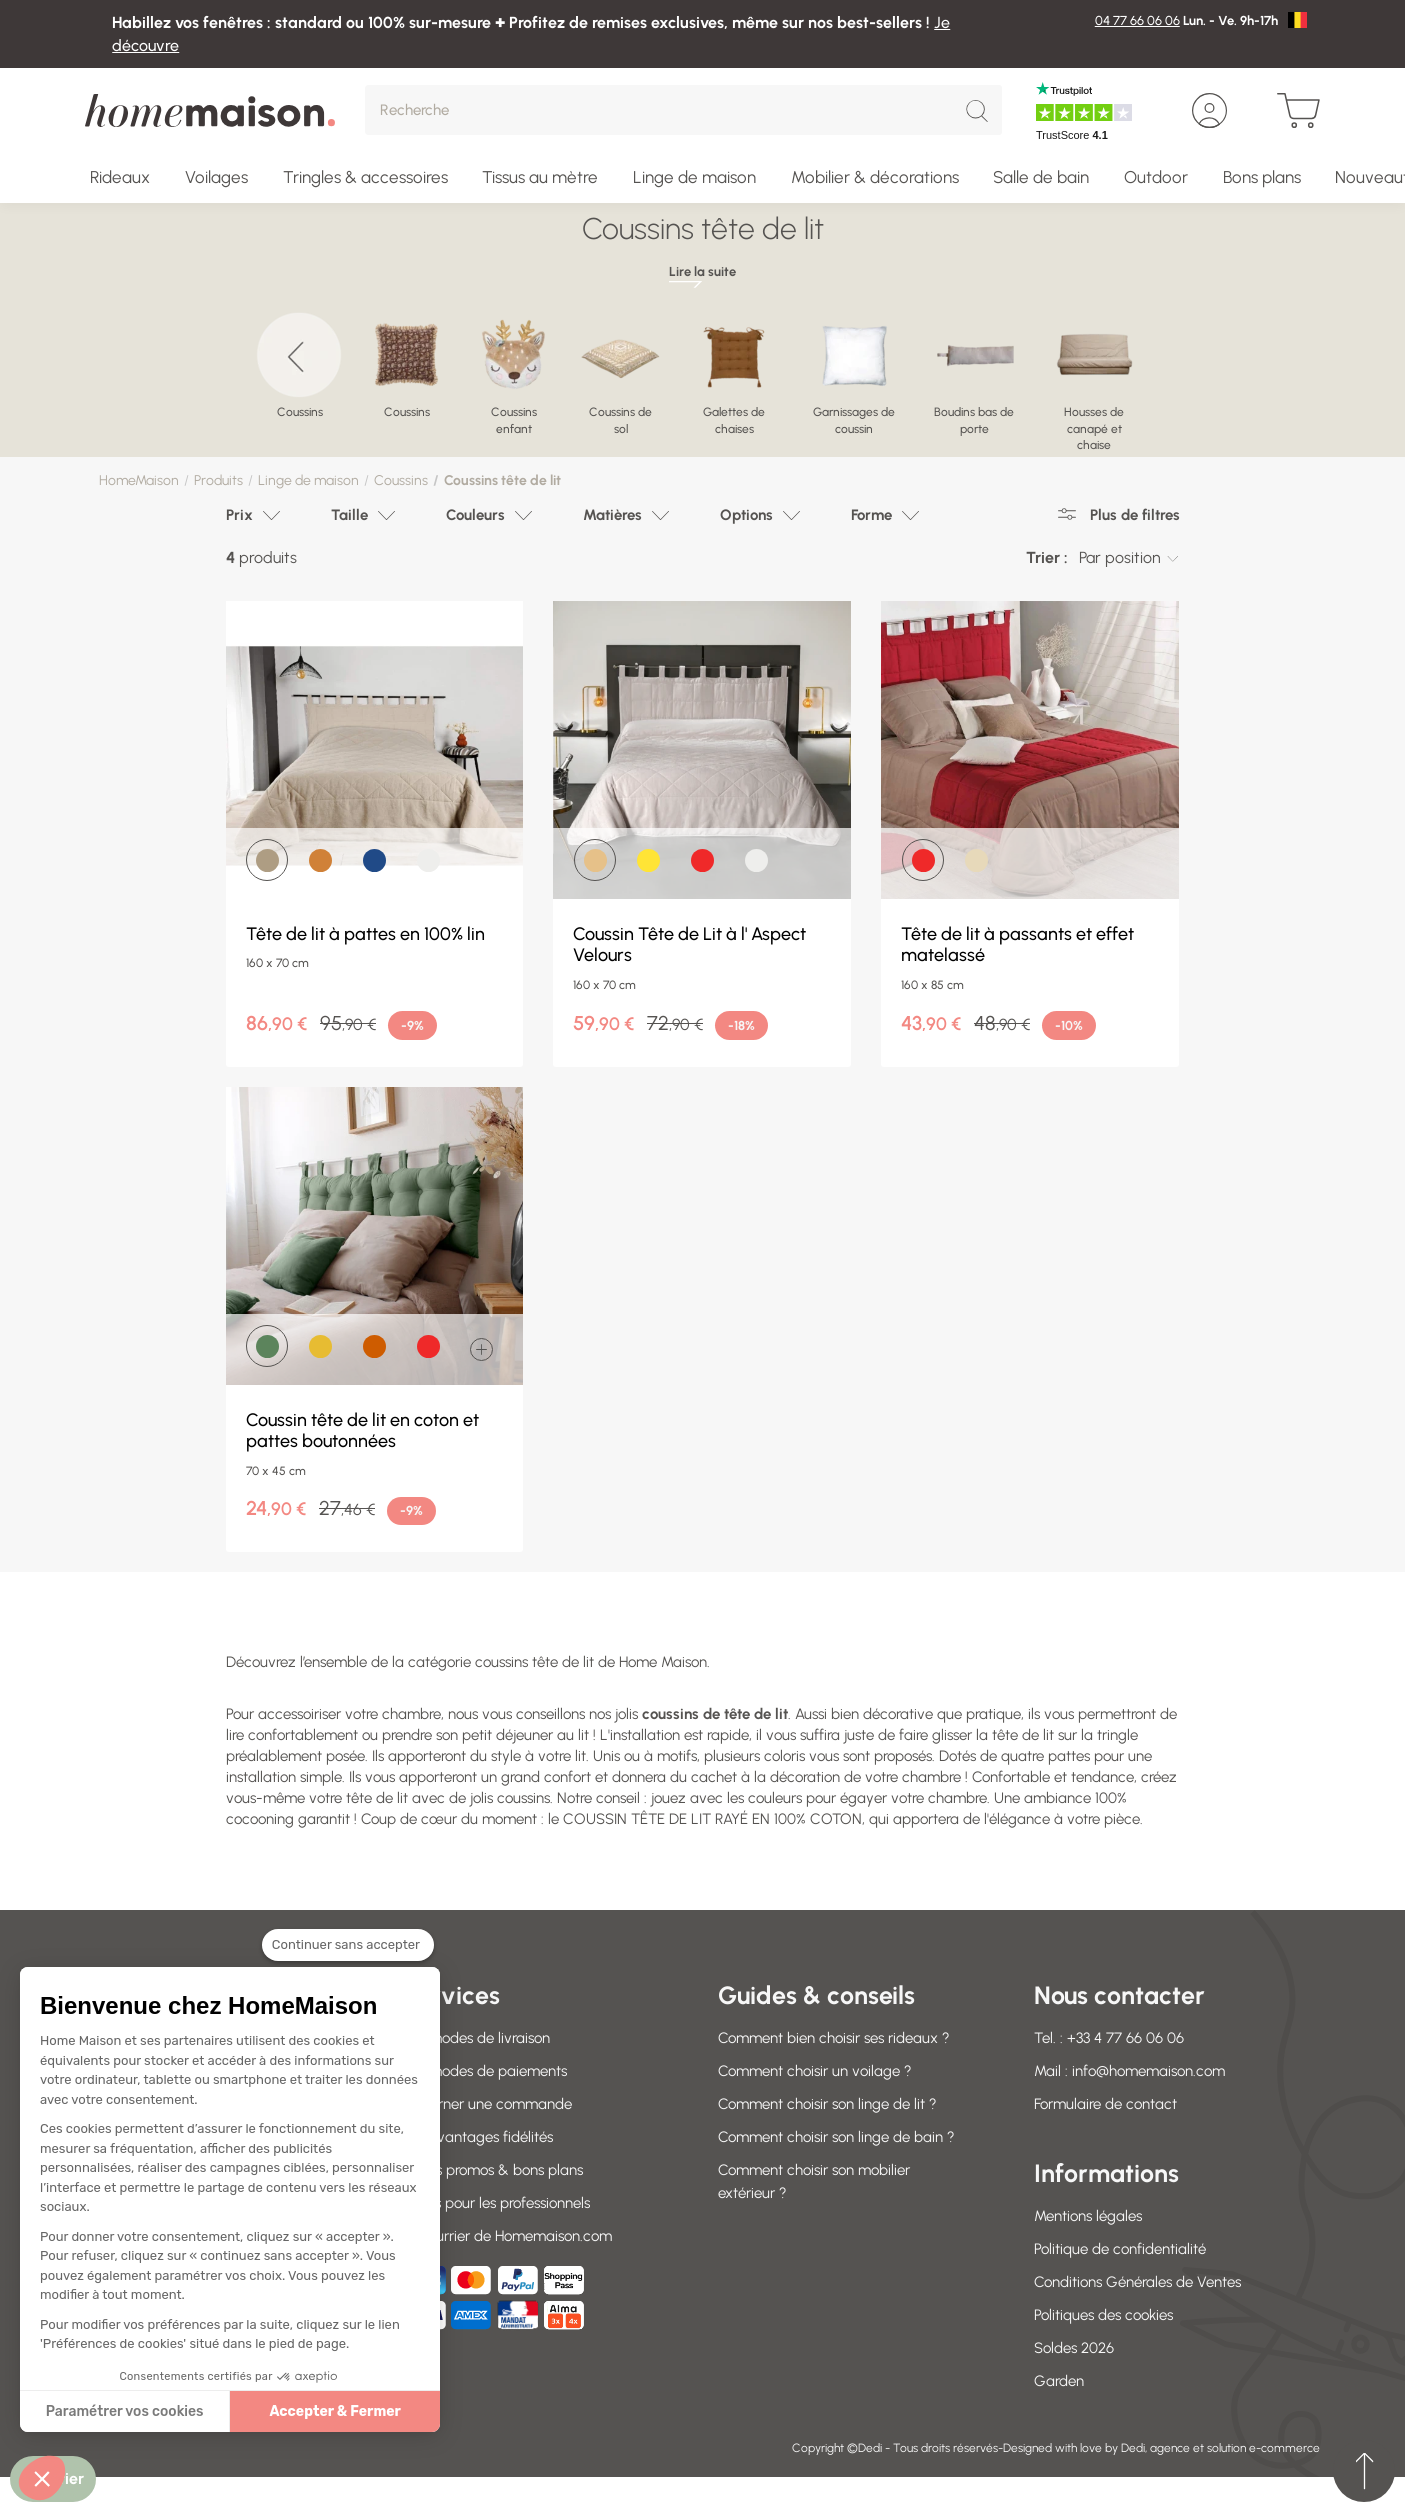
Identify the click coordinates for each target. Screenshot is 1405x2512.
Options (746, 515)
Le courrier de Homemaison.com (506, 2236)
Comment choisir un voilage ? (815, 2071)
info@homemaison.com (1148, 2071)
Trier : (1047, 557)
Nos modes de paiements (484, 2071)
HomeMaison (139, 480)
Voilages (216, 177)
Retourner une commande (486, 2104)
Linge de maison (694, 177)
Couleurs (475, 515)
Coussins (401, 480)
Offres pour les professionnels (495, 2203)
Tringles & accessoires (365, 177)
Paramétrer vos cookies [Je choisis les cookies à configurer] (125, 2411)
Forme (871, 515)
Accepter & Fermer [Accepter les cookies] (335, 2411)
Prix (239, 515)
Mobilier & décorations (875, 177)
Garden (1059, 2381)
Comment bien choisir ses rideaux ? (834, 2038)
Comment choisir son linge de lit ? (827, 2104)
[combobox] (1128, 558)
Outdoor (1156, 177)
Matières (612, 515)
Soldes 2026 (1074, 2348)
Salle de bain (1041, 177)
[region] (702, 374)
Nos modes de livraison (475, 2038)
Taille (349, 515)
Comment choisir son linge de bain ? (836, 2137)
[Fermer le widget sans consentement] (348, 1957)
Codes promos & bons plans (492, 2170)
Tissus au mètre (540, 177)
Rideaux (120, 177)
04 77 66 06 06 (1137, 20)
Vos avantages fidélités (477, 2137)
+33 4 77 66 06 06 (1125, 2038)
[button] (42, 2478)
